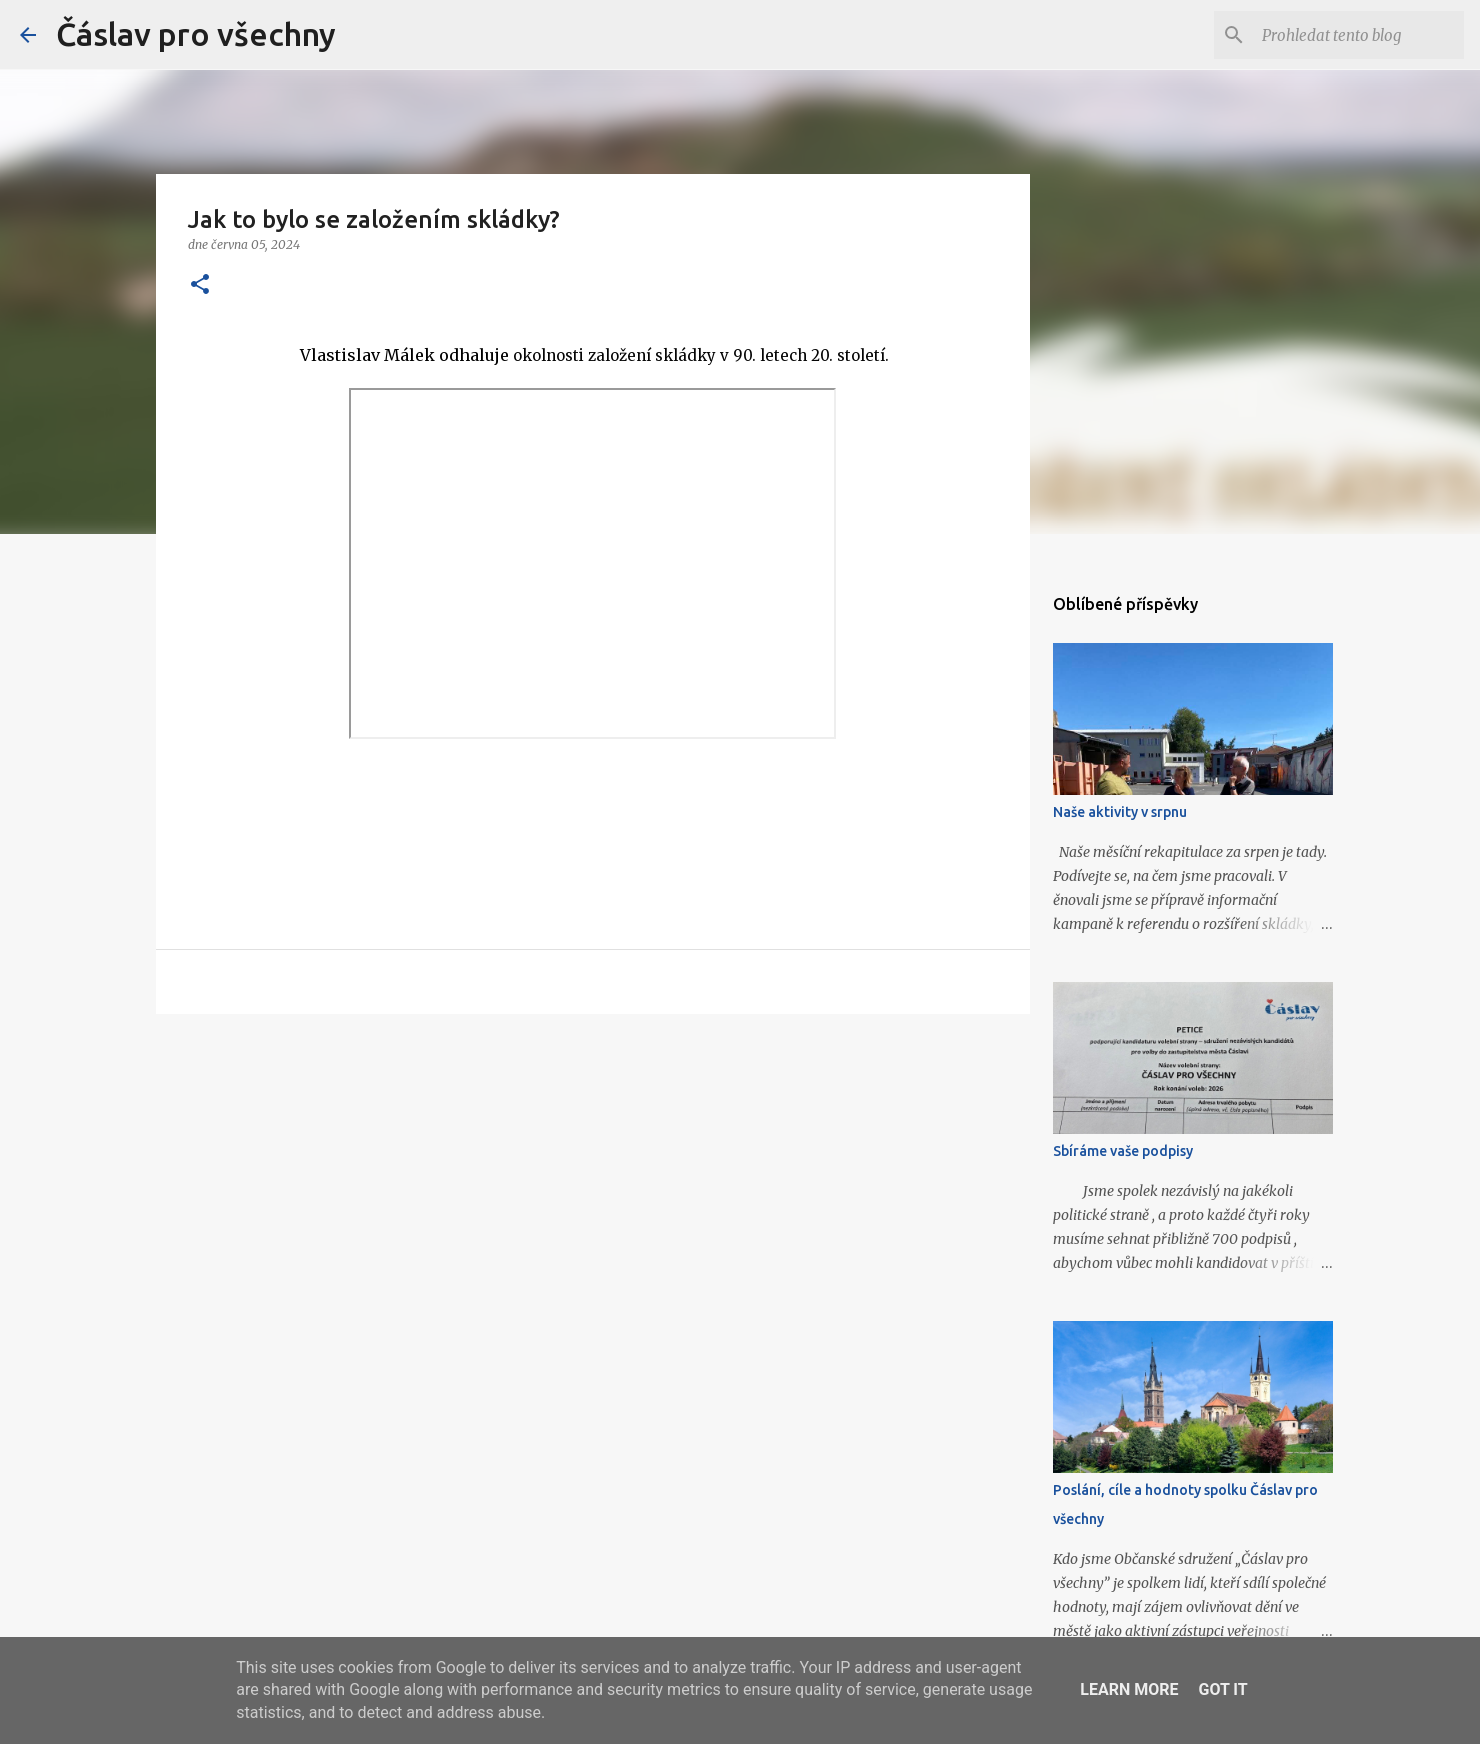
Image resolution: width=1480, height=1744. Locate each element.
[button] (200, 285)
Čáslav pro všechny (196, 34)
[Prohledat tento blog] (1359, 35)
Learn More (1129, 1689)
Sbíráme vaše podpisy (1123, 1151)
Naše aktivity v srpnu (1120, 812)
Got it (1222, 1689)
